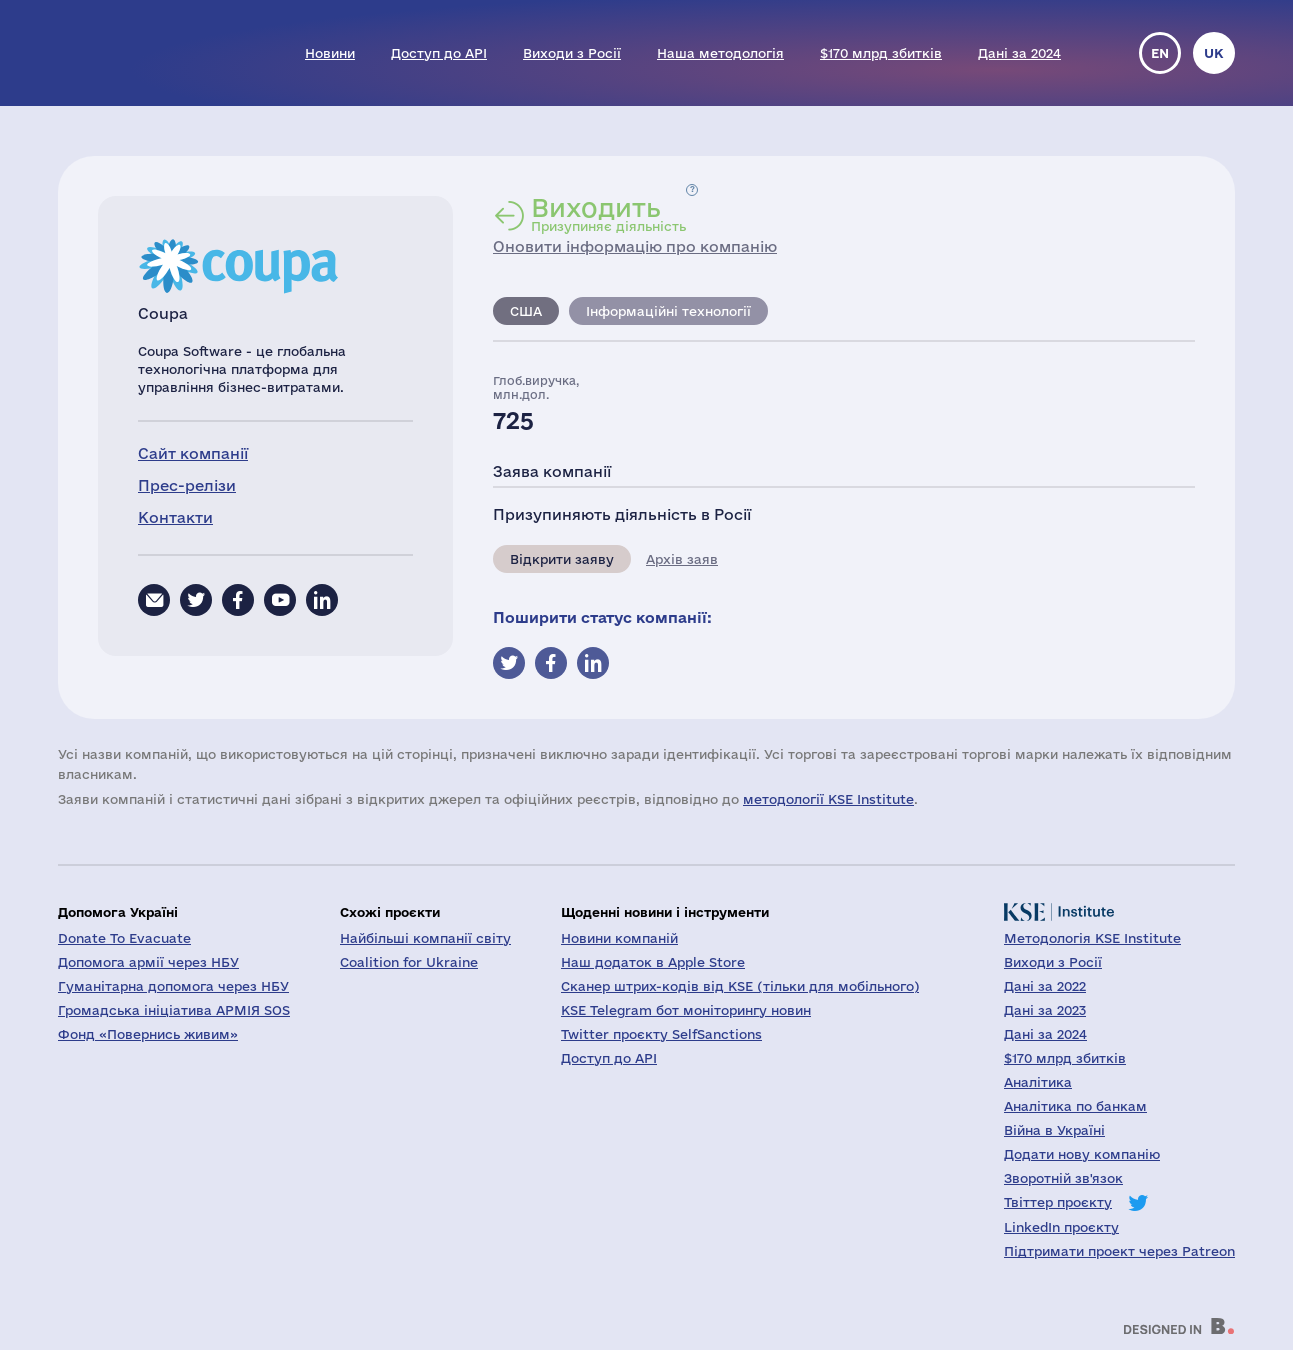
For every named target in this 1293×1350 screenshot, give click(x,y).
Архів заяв (682, 559)
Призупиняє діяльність (608, 214)
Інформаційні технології (668, 311)
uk (1214, 53)
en (1160, 53)
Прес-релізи (187, 485)
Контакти (175, 517)
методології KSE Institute (828, 799)
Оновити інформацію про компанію (635, 246)
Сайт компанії (193, 453)
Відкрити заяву (562, 559)
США (526, 311)
